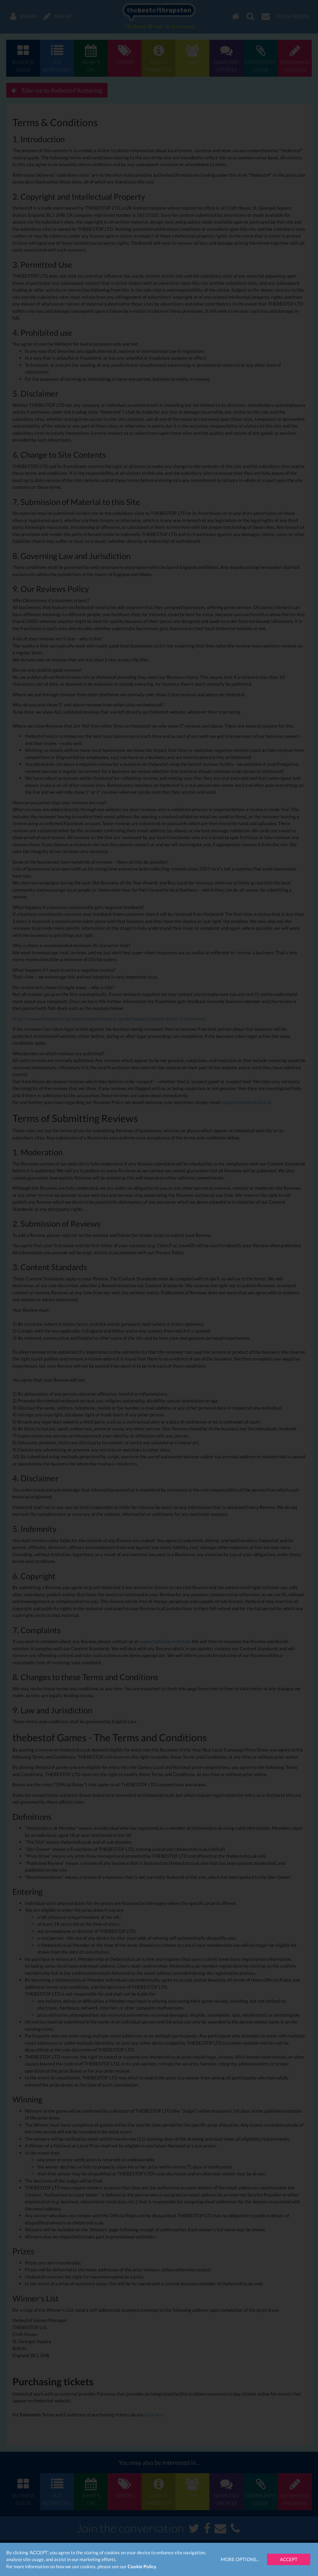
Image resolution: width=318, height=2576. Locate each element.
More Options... (240, 2559)
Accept (289, 2559)
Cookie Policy (142, 2566)
